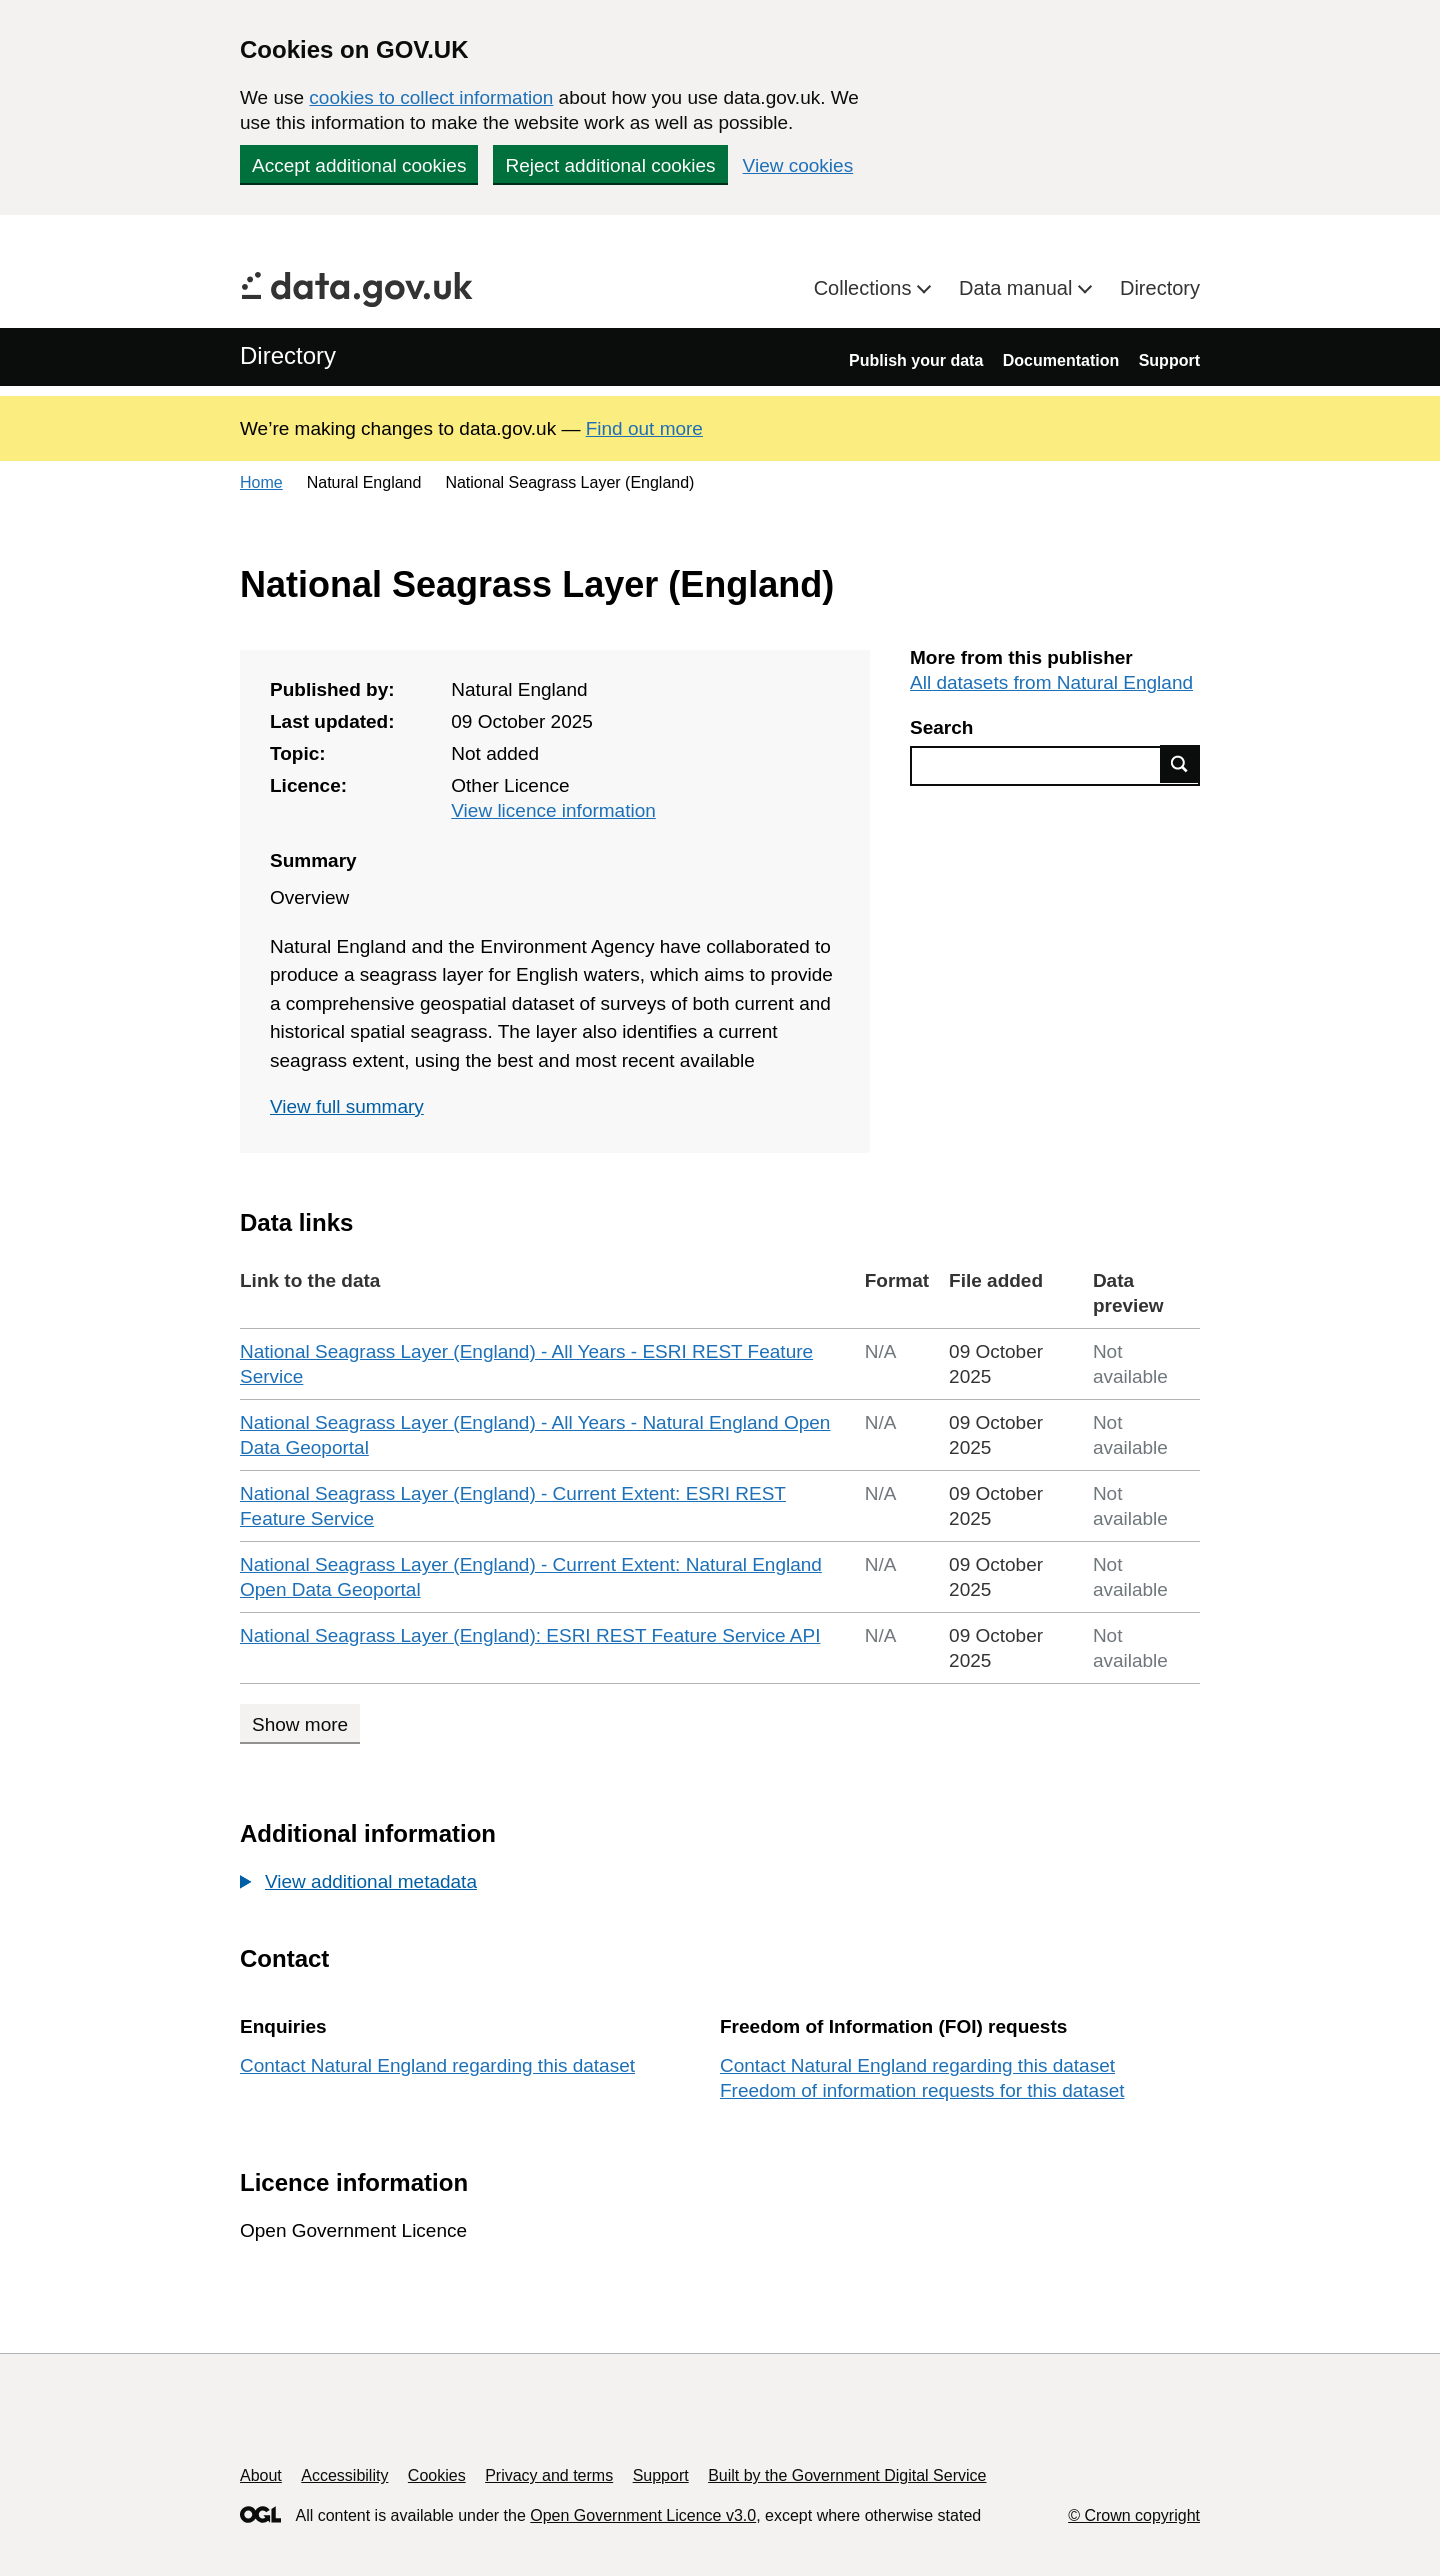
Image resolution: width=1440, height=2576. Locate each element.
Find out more (644, 428)
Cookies (437, 2475)
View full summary (347, 1106)
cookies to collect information (431, 97)
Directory (1160, 288)
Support (1169, 360)
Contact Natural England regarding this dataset (437, 2065)
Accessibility (344, 2475)
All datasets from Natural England (1051, 682)
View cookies (798, 165)
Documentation (1061, 360)
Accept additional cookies (359, 165)
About (261, 2475)
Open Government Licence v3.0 (643, 2515)
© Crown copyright (1134, 2515)
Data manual (1018, 288)
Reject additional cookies (610, 165)
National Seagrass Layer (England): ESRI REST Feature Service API (530, 1635)
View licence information (553, 810)
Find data (1180, 764)
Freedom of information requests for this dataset (922, 2090)
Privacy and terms (549, 2475)
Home (261, 482)
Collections (865, 288)
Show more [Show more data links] (300, 1724)
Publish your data (916, 360)
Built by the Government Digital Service (847, 2475)
